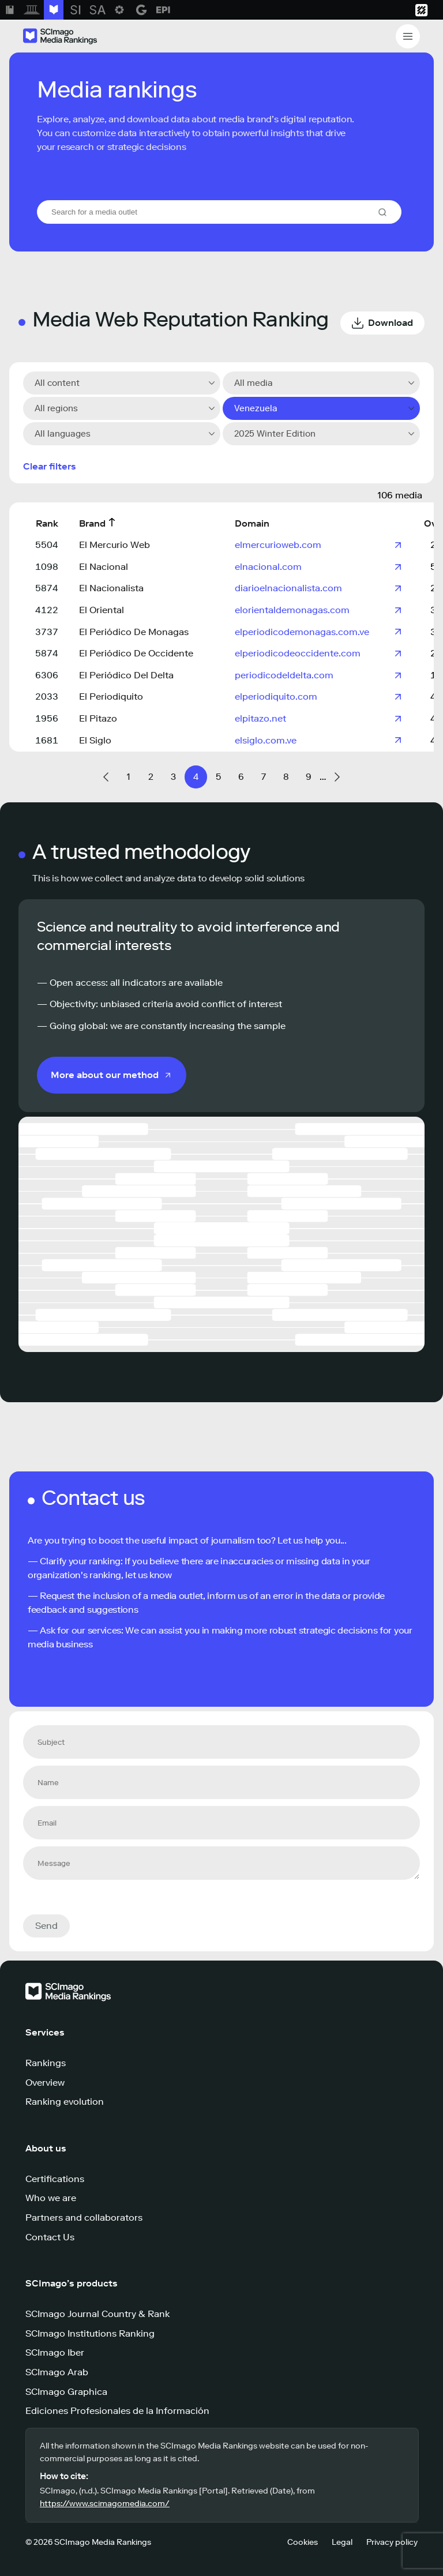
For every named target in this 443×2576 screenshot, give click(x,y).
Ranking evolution (64, 2101)
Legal (342, 2542)
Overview (45, 2082)
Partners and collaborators (83, 2217)
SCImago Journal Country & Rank (97, 2313)
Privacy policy (392, 2542)
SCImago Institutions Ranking (90, 2333)
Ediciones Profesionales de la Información (117, 2410)
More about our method (105, 1074)
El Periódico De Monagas (134, 631)
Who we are (50, 2197)
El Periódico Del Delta (126, 675)
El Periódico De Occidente (136, 653)
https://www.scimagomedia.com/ (105, 2504)
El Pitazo (98, 718)
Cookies (302, 2542)
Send (46, 1925)
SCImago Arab (56, 2372)
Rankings (45, 2062)
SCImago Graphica (66, 2391)
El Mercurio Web (114, 544)
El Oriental (101, 609)
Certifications (54, 2178)
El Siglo (95, 740)
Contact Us (49, 2237)
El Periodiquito (111, 696)
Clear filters (49, 466)
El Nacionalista (111, 588)
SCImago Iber (54, 2352)
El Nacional (103, 566)
